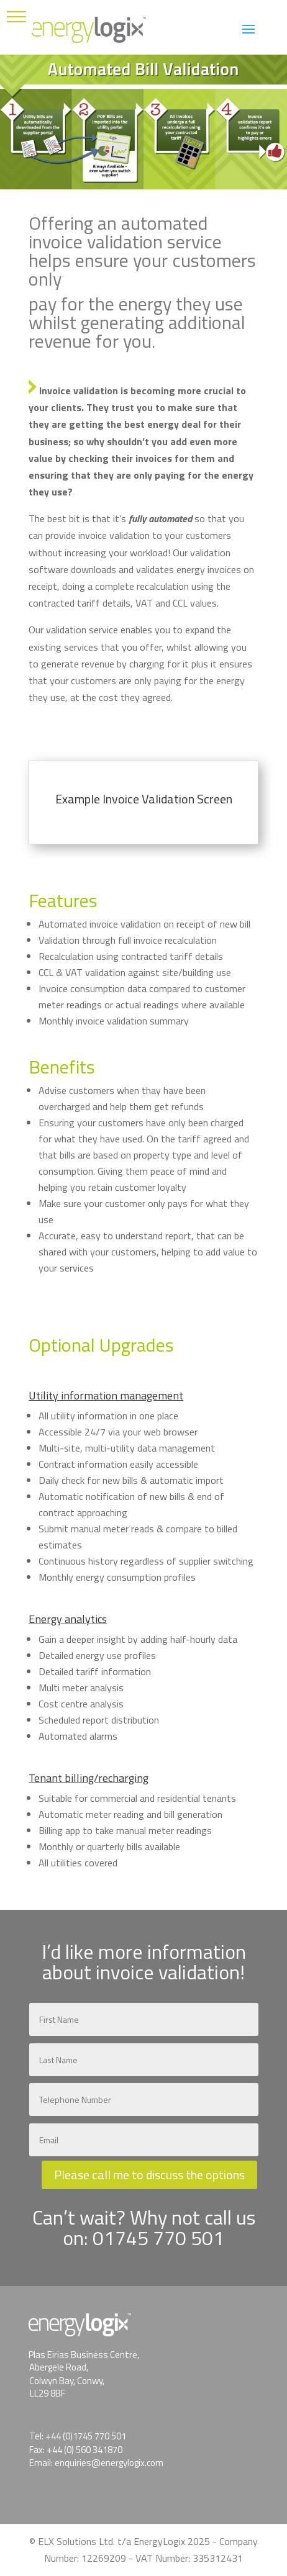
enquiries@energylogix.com (109, 2463)
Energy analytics (68, 1619)
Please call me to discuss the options (149, 2174)
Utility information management (106, 1395)
